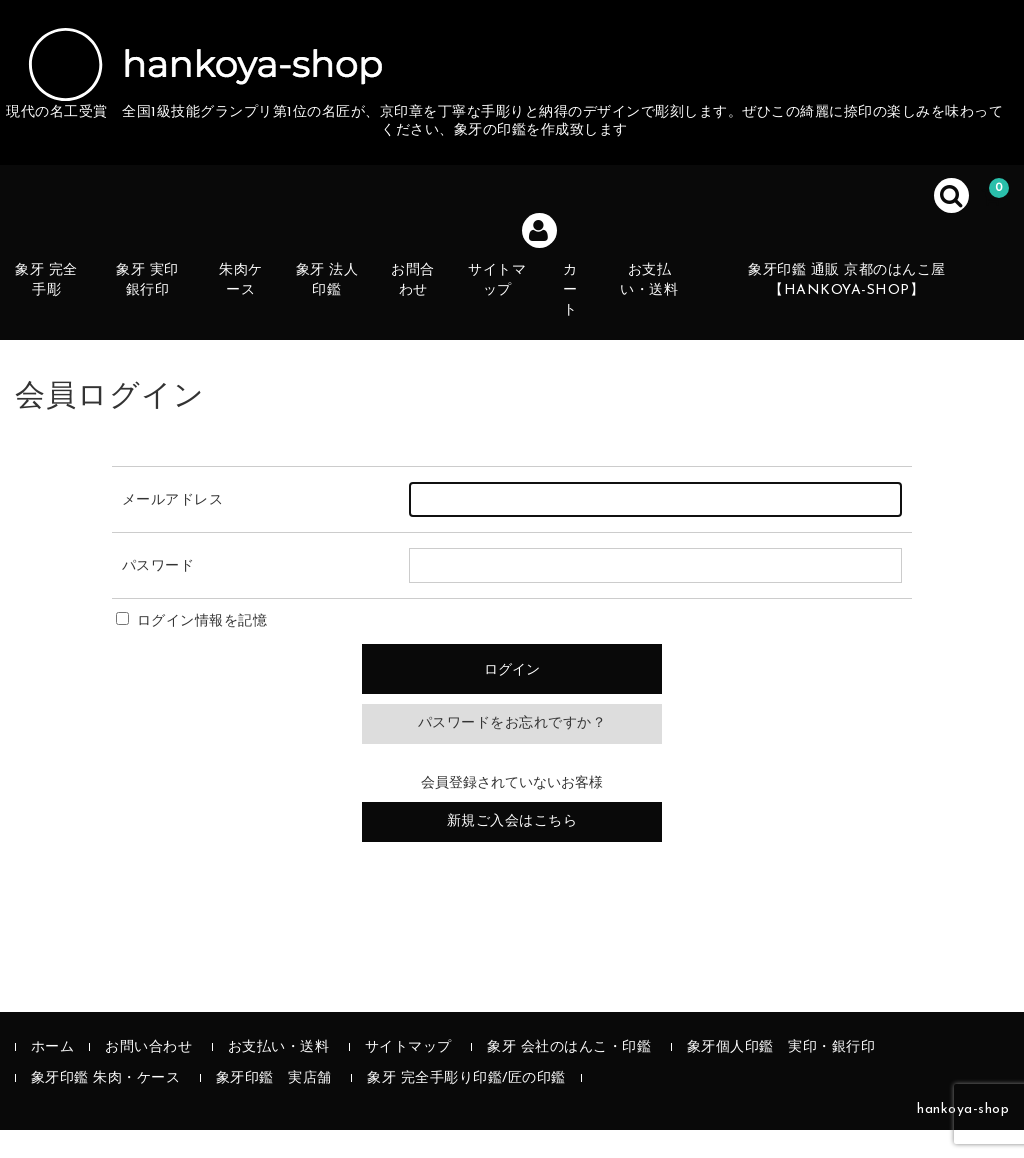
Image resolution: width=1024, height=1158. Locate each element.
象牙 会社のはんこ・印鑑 (569, 1075)
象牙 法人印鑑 (345, 314)
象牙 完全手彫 (62, 314)
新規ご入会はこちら (512, 849)
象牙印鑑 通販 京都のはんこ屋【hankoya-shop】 (865, 303)
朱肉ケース (258, 314)
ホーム (53, 1075)
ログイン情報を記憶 (191, 649)
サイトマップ (517, 314)
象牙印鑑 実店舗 (274, 1106)
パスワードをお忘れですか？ (512, 752)
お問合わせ (432, 314)
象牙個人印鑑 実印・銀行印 (781, 1075)
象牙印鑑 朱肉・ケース (106, 1106)
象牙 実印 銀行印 (163, 314)
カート (591, 314)
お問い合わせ (148, 1075)
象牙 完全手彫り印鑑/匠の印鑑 (466, 1106)
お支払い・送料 (671, 314)
